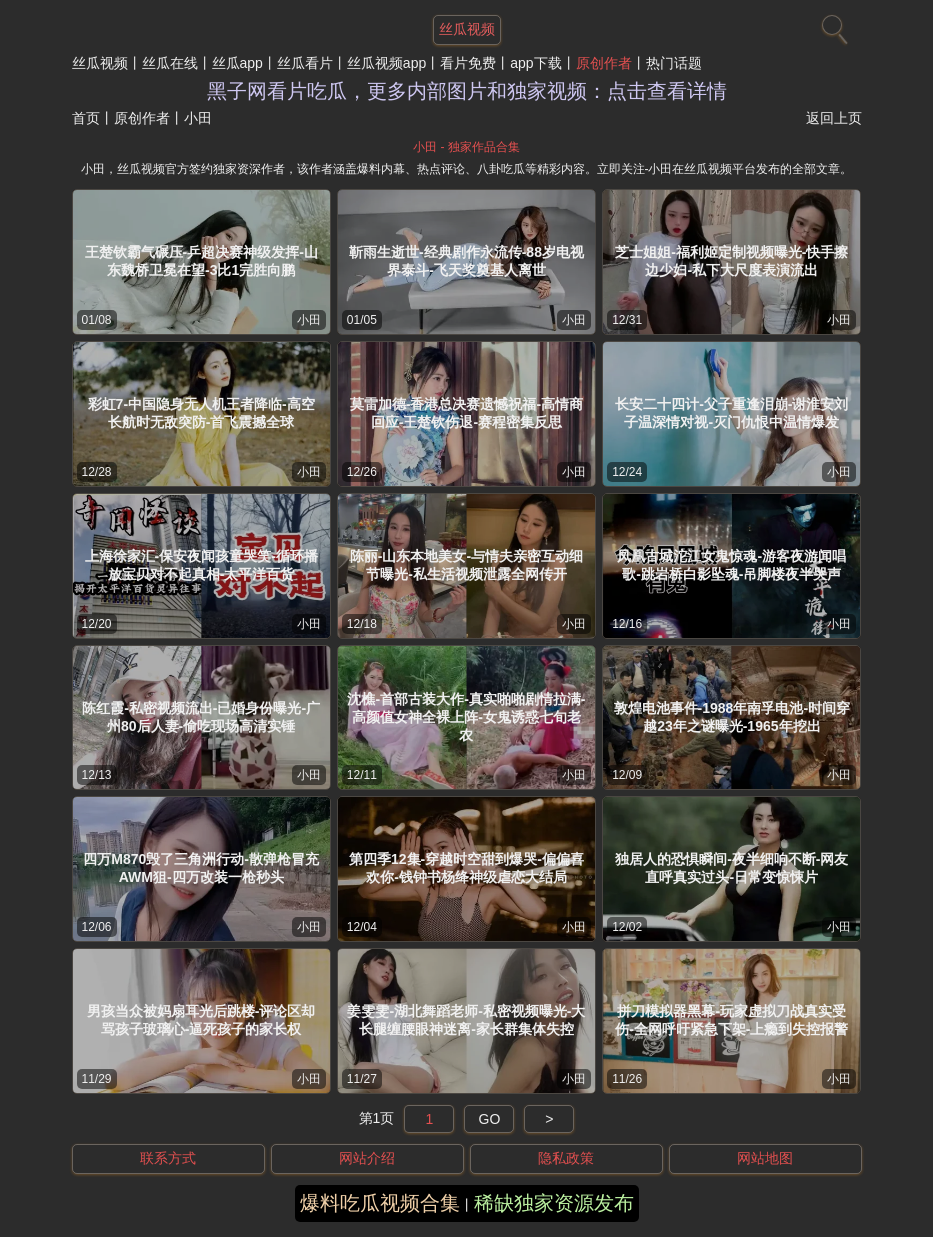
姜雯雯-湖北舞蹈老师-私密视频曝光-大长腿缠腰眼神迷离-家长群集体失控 (466, 1020)
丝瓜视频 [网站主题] (467, 29)
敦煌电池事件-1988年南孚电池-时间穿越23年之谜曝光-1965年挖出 (732, 717)
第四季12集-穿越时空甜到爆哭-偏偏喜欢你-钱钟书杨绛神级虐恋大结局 (466, 868)
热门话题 (674, 63)
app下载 (535, 63)
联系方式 (168, 1158)
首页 (86, 118)
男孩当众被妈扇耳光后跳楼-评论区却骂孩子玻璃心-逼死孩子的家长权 (201, 1020)
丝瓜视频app (386, 63)
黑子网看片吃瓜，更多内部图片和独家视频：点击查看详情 (467, 91)
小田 (309, 320)
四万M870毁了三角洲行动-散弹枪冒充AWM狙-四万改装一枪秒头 (201, 868)
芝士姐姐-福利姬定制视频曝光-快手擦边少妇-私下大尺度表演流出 (731, 261)
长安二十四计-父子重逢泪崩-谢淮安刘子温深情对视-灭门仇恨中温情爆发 (731, 413)
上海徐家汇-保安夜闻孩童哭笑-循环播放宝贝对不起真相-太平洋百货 (201, 565)
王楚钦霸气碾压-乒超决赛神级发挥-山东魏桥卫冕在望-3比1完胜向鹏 (201, 261)
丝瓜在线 (170, 63)
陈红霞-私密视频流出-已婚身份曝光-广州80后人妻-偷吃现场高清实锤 (201, 717)
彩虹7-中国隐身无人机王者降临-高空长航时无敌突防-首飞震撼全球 (201, 413)
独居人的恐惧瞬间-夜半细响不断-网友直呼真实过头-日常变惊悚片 (731, 868)
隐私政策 (566, 1158)
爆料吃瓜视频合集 (380, 1203)
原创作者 (604, 63)
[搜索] (832, 25)
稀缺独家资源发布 (554, 1203)
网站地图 (765, 1158)
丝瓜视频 (100, 63)
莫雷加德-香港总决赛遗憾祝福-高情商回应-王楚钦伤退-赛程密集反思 (466, 413)
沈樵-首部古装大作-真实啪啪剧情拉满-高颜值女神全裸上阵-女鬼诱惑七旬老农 (466, 717)
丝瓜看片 (305, 63)
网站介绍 (367, 1158)
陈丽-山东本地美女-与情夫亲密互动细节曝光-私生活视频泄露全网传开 (466, 565)
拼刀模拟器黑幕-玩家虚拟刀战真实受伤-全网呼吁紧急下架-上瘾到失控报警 (731, 1020)
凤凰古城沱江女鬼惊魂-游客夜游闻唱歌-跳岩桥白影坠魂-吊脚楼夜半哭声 (731, 565)
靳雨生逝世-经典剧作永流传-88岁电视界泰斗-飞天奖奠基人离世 (466, 261)
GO (490, 1119)
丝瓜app (237, 63)
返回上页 (834, 118)
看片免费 (468, 63)
